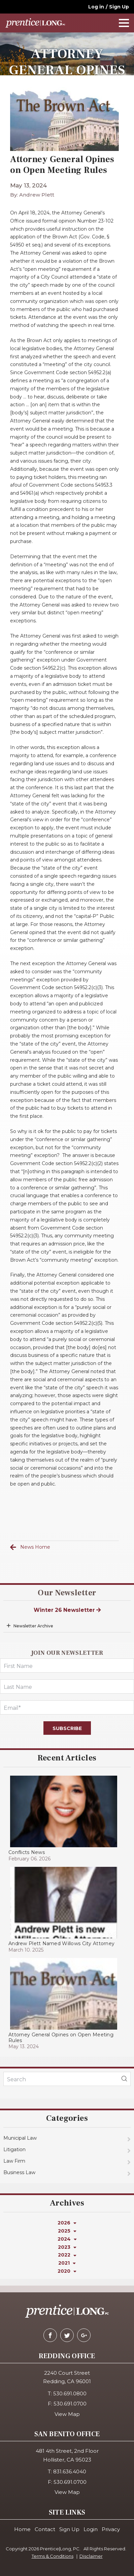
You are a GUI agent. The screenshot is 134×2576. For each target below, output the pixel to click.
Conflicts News (26, 1852)
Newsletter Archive (33, 1625)
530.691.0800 (70, 2393)
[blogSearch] (124, 2079)
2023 (67, 2247)
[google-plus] (84, 2335)
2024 (67, 2239)
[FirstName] (67, 1665)
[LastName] (67, 1686)
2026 (67, 2223)
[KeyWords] (67, 2079)
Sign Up (119, 7)
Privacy (111, 2529)
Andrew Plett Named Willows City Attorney (61, 1943)
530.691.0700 (70, 2403)
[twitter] (67, 2335)
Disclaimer (91, 2556)
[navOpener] (124, 23)
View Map (67, 2414)
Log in (96, 7)
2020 (67, 2271)
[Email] (67, 1707)
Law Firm (14, 2161)
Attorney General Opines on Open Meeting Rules (60, 2037)
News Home (35, 1547)
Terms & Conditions (52, 2556)
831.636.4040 (69, 2471)
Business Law (19, 2172)
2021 (67, 2263)
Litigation (14, 2149)
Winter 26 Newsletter (67, 1610)
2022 (67, 2255)
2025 (67, 2231)
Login (90, 2529)
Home (22, 2529)
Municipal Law (20, 2138)
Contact (45, 2529)
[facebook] (50, 2335)
